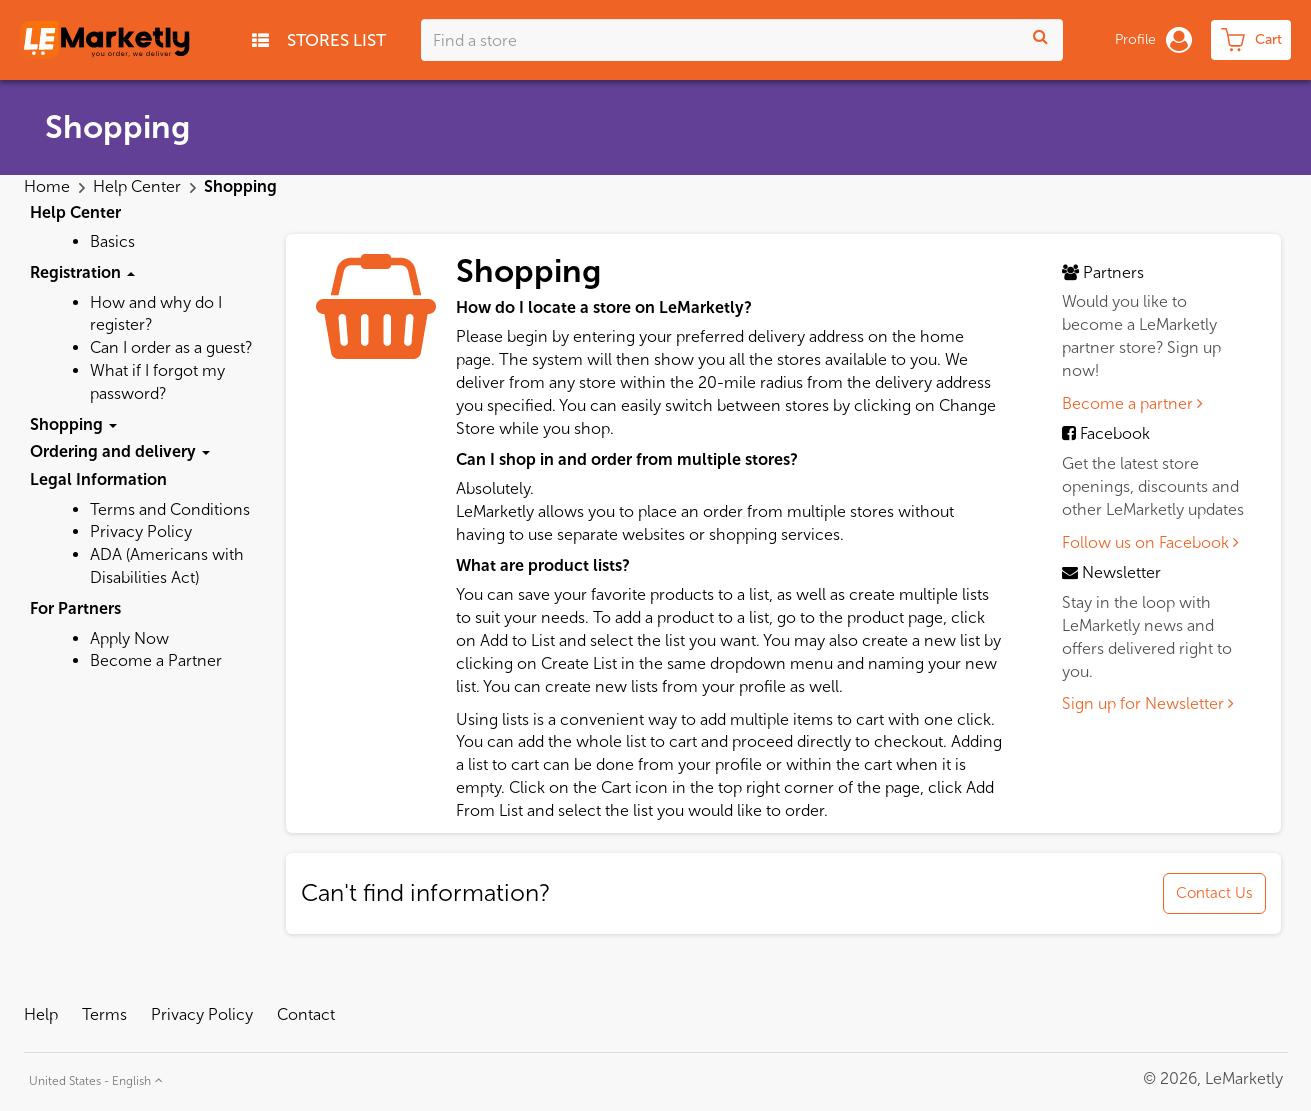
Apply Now (129, 638)
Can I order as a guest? (171, 347)
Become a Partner (156, 660)
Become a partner (1132, 403)
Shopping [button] (73, 424)
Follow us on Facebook (1150, 542)
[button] (93, 1078)
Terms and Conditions (170, 509)
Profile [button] (1153, 40)
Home (49, 186)
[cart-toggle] (1251, 40)
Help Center (139, 186)
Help (41, 1014)
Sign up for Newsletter (1148, 703)
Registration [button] (82, 272)
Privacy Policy (141, 531)
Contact (306, 1014)
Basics (112, 241)
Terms (104, 1014)
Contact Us (1214, 893)
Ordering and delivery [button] (120, 451)
